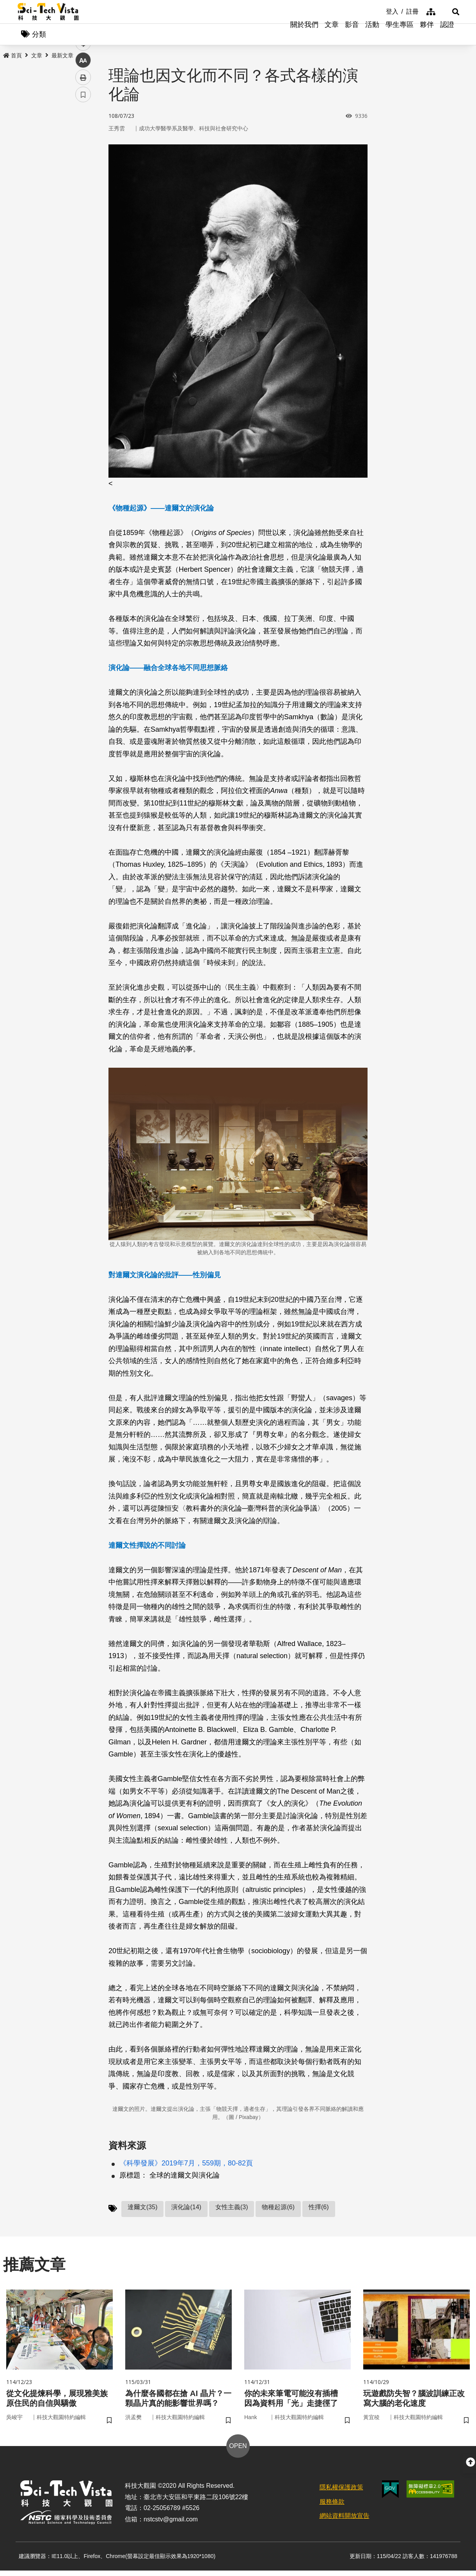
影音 (352, 35)
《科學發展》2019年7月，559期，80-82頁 (186, 2165)
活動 (372, 35)
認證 (447, 35)
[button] (448, 11)
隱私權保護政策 (341, 2492)
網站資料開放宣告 (344, 2521)
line (80, 183)
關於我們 (304, 35)
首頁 (12, 57)
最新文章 (62, 57)
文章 (332, 35)
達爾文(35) (142, 2209)
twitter (83, 166)
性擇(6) (319, 2209)
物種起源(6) (278, 2209)
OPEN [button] (238, 2451)
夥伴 (427, 35)
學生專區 (399, 35)
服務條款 (332, 2507)
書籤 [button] (83, 235)
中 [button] (83, 200)
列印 (83, 218)
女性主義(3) (231, 2209)
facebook (83, 149)
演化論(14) (186, 2209)
